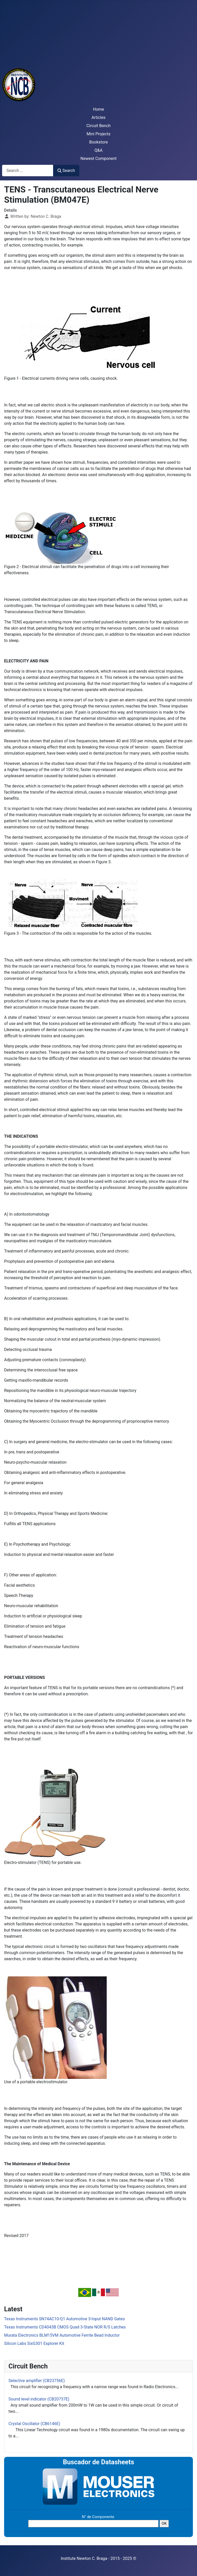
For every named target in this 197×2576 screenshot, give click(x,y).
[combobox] (27, 170)
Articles (98, 117)
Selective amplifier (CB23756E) (36, 2380)
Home (98, 109)
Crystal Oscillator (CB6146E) (34, 2423)
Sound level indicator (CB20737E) (38, 2399)
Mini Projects (98, 133)
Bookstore (98, 142)
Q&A (98, 150)
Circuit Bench (98, 125)
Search (66, 170)
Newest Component (99, 158)
